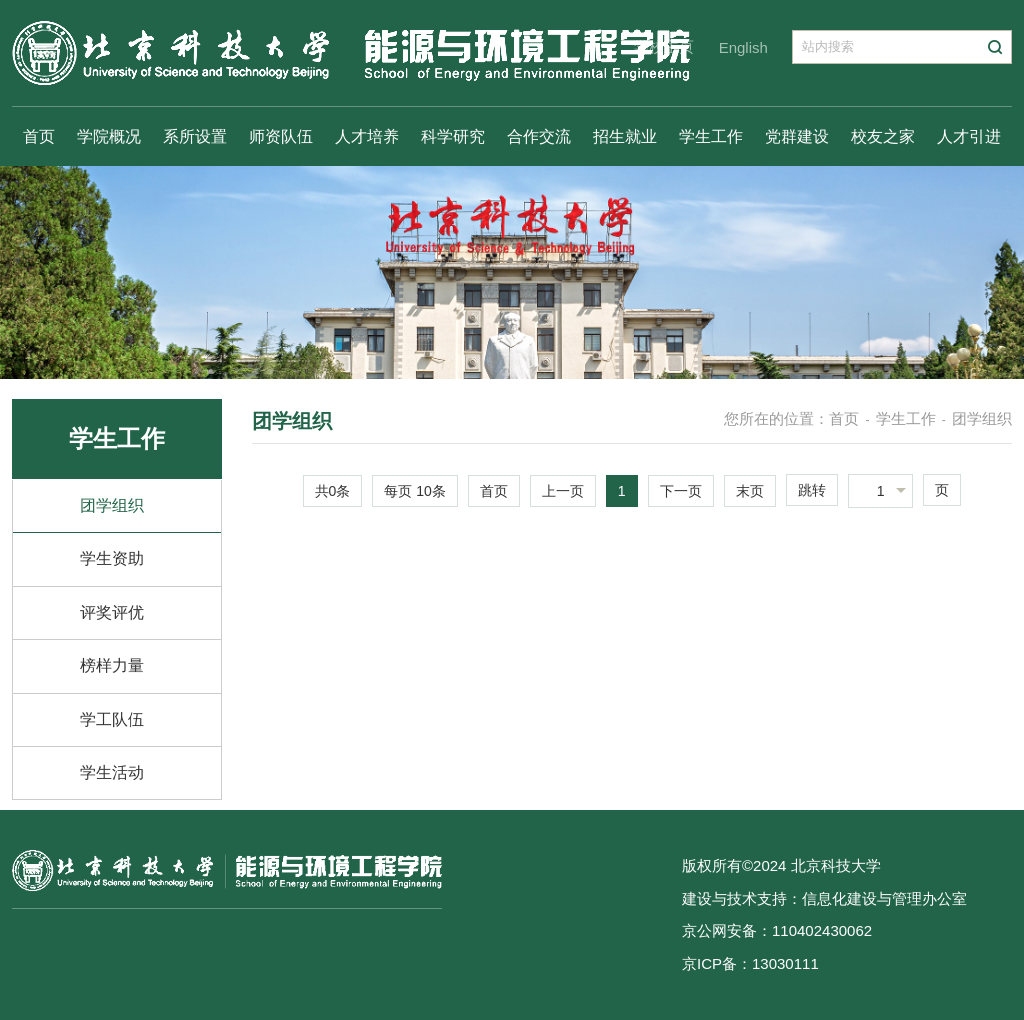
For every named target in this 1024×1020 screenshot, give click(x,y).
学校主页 (664, 46)
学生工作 (711, 136)
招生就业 (625, 136)
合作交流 (539, 136)
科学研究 (453, 136)
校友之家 (883, 136)
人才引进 (969, 136)
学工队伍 (112, 719)
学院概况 (109, 136)
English (743, 47)
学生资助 (112, 558)
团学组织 (112, 505)
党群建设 (797, 136)
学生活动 (112, 772)
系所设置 (195, 136)
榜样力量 (112, 665)
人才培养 (367, 136)
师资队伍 (281, 136)
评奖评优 (112, 612)
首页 (39, 136)
